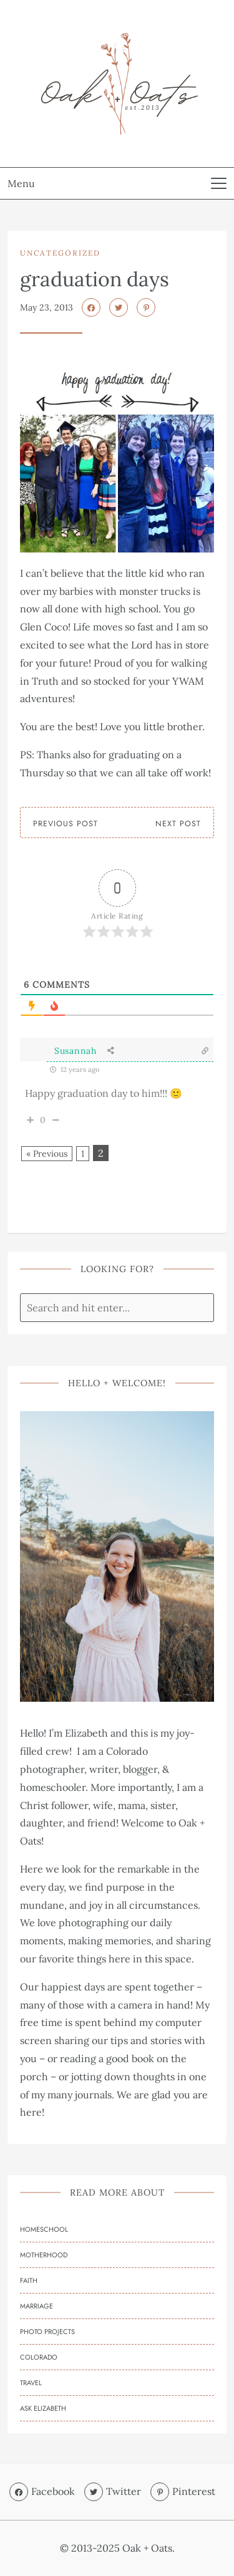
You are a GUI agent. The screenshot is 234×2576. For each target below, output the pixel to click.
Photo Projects (47, 2332)
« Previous (46, 1153)
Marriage (36, 2306)
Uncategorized (60, 253)
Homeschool (44, 2229)
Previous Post (65, 823)
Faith (28, 2280)
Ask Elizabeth (43, 2408)
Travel (31, 2383)
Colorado (38, 2357)
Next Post (178, 823)
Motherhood (43, 2255)
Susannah (75, 1050)
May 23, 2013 (46, 307)
